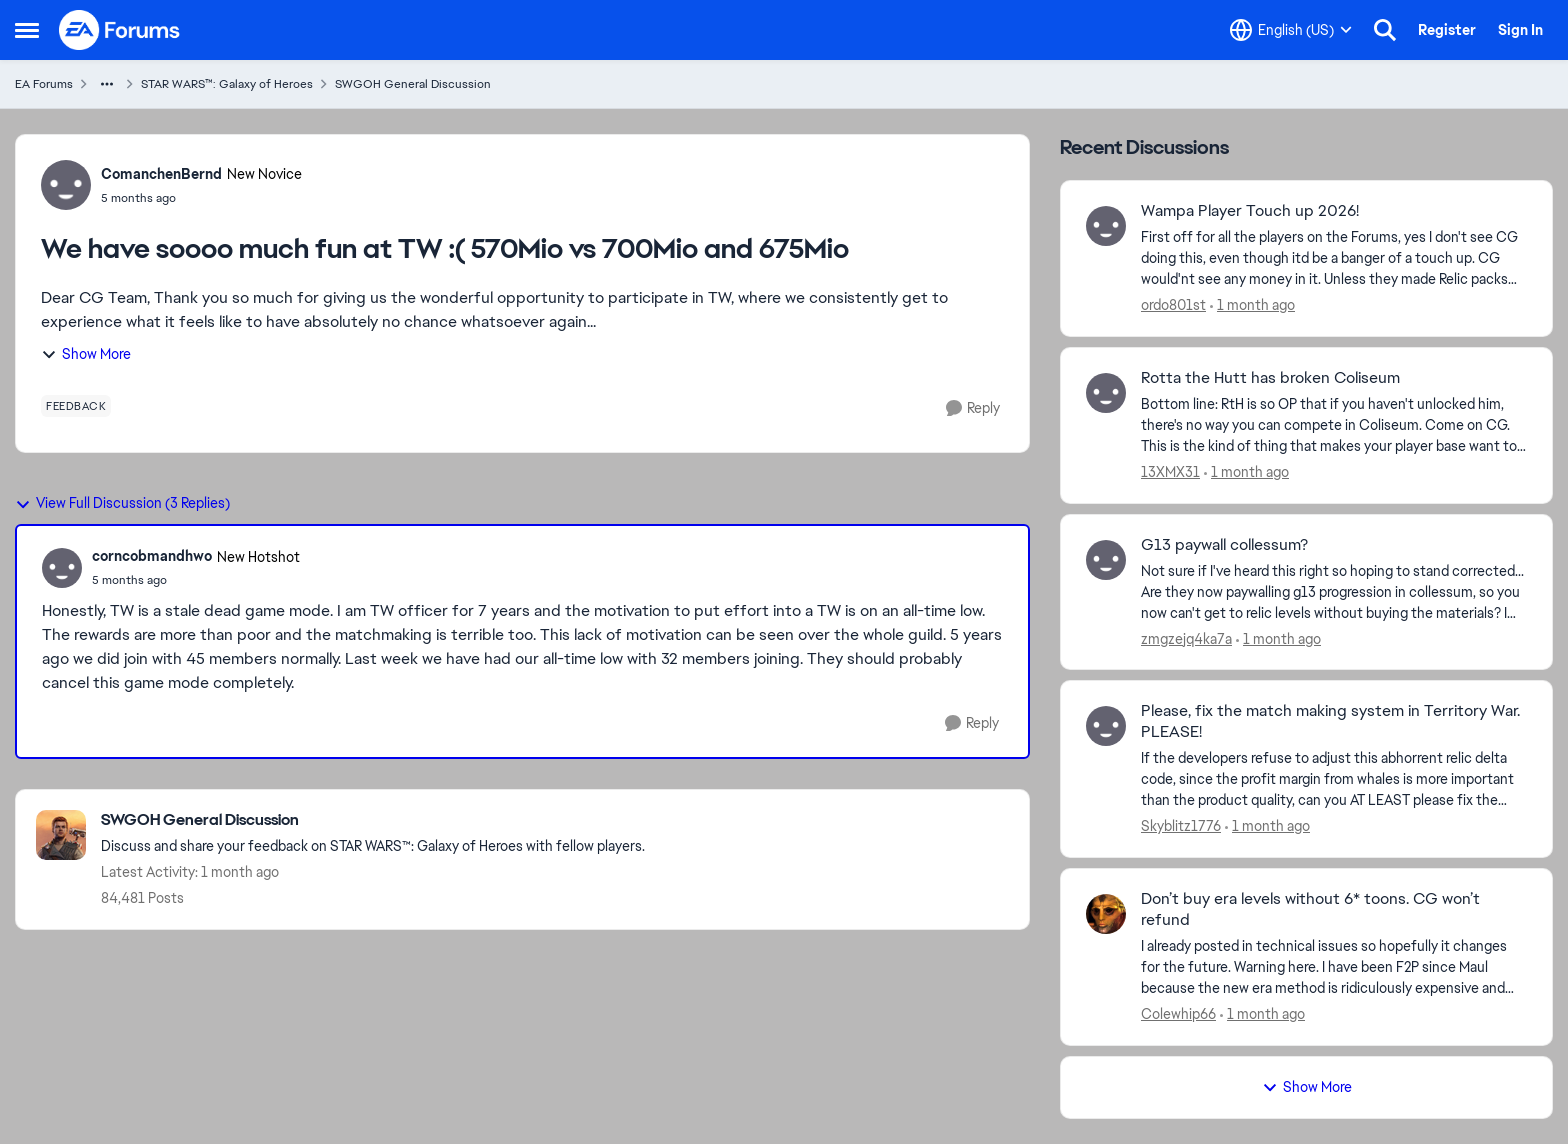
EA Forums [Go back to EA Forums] (44, 84)
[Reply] (973, 408)
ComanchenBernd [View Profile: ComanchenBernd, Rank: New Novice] (161, 174)
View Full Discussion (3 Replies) (122, 503)
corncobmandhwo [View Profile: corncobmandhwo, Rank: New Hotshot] (152, 556)
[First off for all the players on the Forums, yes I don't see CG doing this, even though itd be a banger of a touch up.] (1334, 258)
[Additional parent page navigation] (107, 84)
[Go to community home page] (120, 30)
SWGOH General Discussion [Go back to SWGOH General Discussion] (413, 84)
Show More (86, 354)
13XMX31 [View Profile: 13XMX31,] (1170, 472)
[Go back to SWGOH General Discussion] (373, 820)
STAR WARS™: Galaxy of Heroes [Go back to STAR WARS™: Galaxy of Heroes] (227, 84)
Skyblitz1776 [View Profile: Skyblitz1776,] (1181, 826)
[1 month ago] (1252, 305)
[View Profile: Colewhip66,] (1106, 914)
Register (1447, 30)
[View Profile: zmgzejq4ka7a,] (1106, 560)
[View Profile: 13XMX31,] (1106, 393)
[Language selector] (1291, 30)
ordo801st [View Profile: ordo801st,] (1173, 305)
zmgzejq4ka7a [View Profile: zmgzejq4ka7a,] (1186, 638)
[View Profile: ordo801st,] (1106, 226)
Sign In (1520, 30)
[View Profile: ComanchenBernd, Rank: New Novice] (66, 185)
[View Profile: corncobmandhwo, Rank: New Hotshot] (62, 568)
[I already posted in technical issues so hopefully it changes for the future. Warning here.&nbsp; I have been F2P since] (1334, 967)
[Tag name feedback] (76, 406)
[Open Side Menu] (27, 30)
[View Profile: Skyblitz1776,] (1106, 726)
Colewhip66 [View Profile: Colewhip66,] (1178, 1014)
